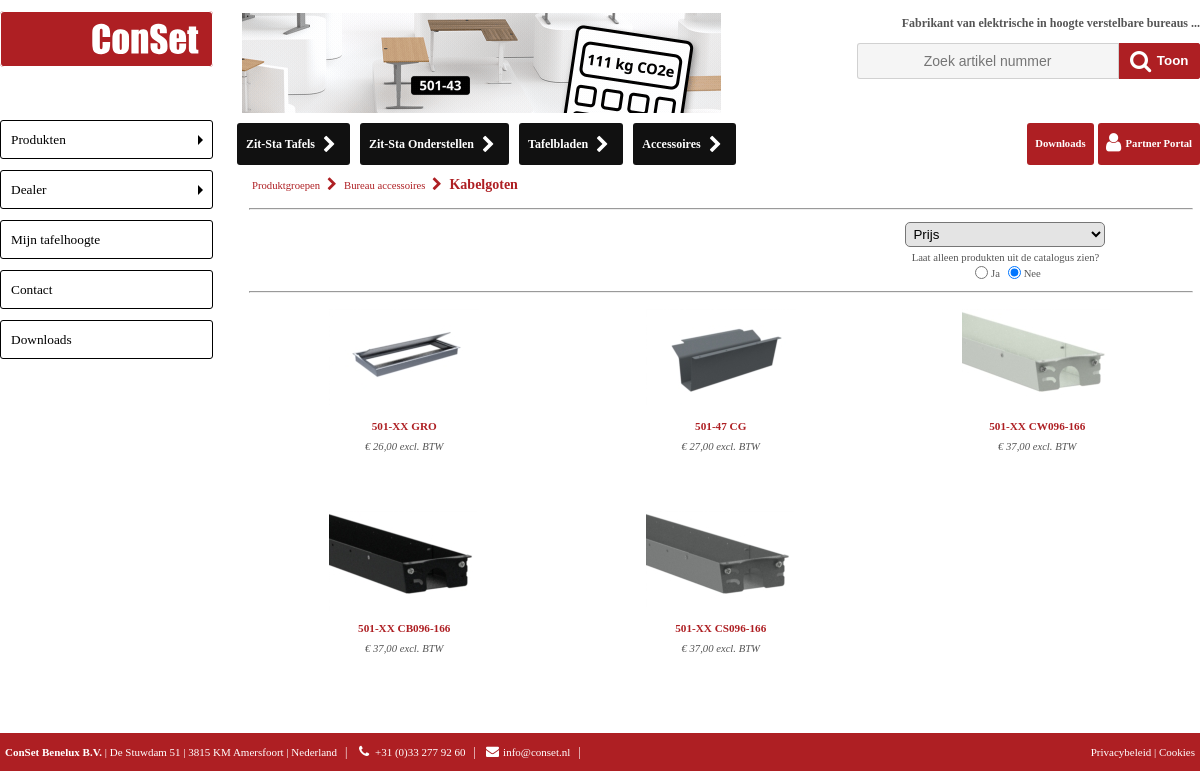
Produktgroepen (286, 185)
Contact (31, 289)
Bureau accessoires (384, 185)
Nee (1032, 273)
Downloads (41, 339)
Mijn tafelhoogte (55, 239)
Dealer (112, 195)
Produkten (112, 145)
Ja (995, 273)
